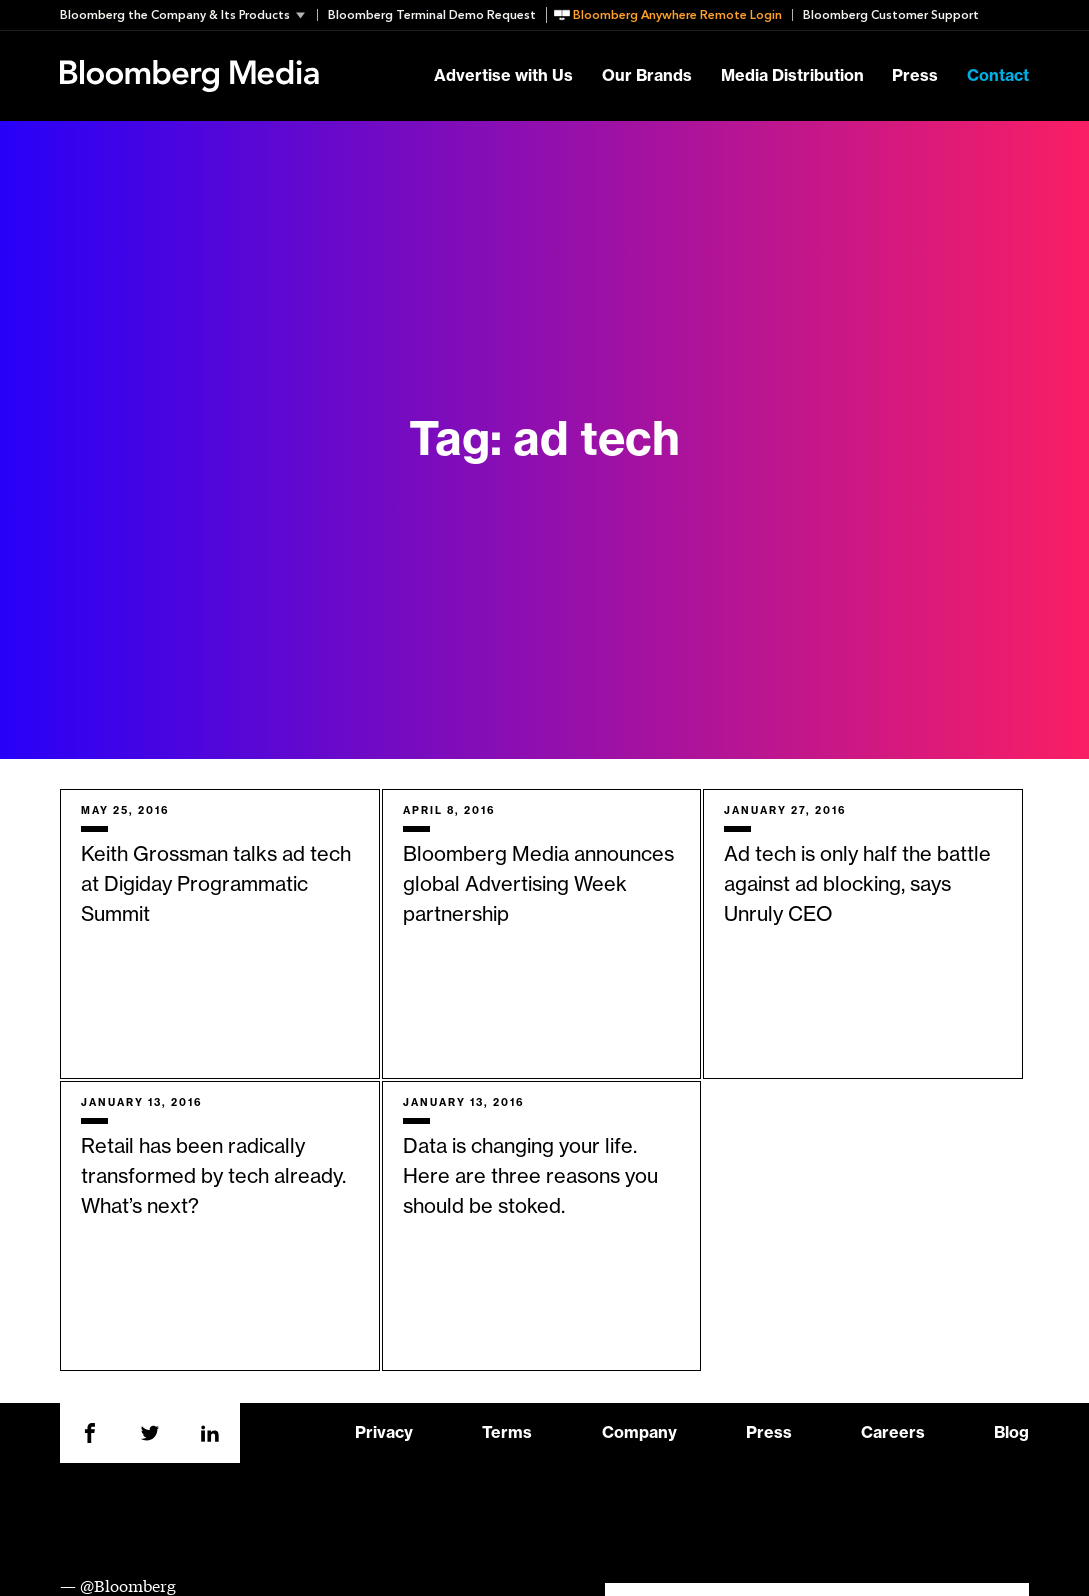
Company (639, 1433)
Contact (998, 76)
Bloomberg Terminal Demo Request (432, 15)
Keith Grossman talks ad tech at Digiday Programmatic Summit (216, 885)
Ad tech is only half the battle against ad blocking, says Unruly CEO (857, 885)
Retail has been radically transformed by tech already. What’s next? (213, 1177)
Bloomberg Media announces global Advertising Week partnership (538, 885)
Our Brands (647, 76)
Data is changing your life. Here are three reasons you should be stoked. (530, 1177)
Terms (507, 1433)
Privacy (384, 1433)
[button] (188, 15)
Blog (1011, 1433)
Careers (893, 1433)
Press (915, 76)
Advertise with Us (503, 76)
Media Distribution (792, 76)
